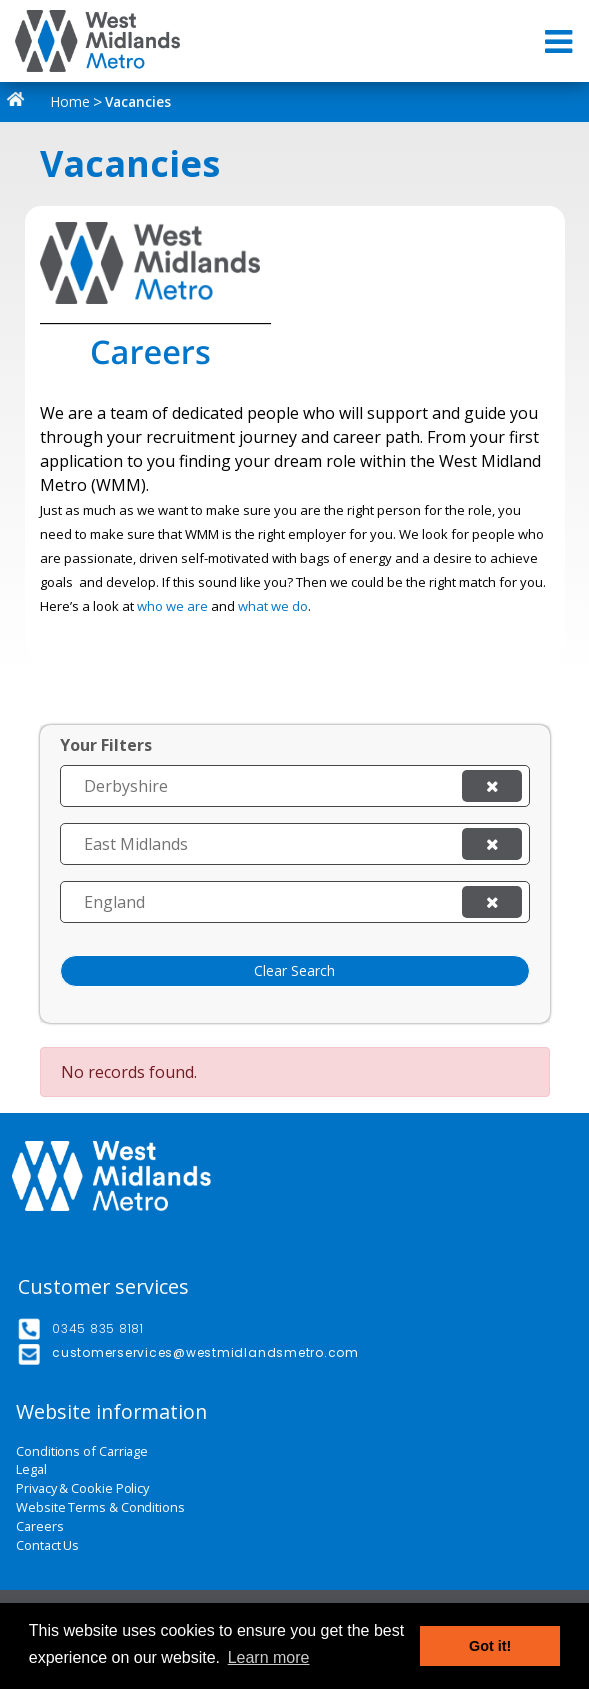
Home (52, 101)
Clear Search (294, 970)
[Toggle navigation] (560, 41)
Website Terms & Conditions (100, 1507)
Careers (39, 1526)
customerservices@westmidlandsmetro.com (205, 1352)
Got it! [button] (490, 1646)
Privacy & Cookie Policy (82, 1488)
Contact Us (47, 1545)
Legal (31, 1469)
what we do (273, 606)
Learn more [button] (269, 1657)
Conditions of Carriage (82, 1451)
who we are (172, 606)
